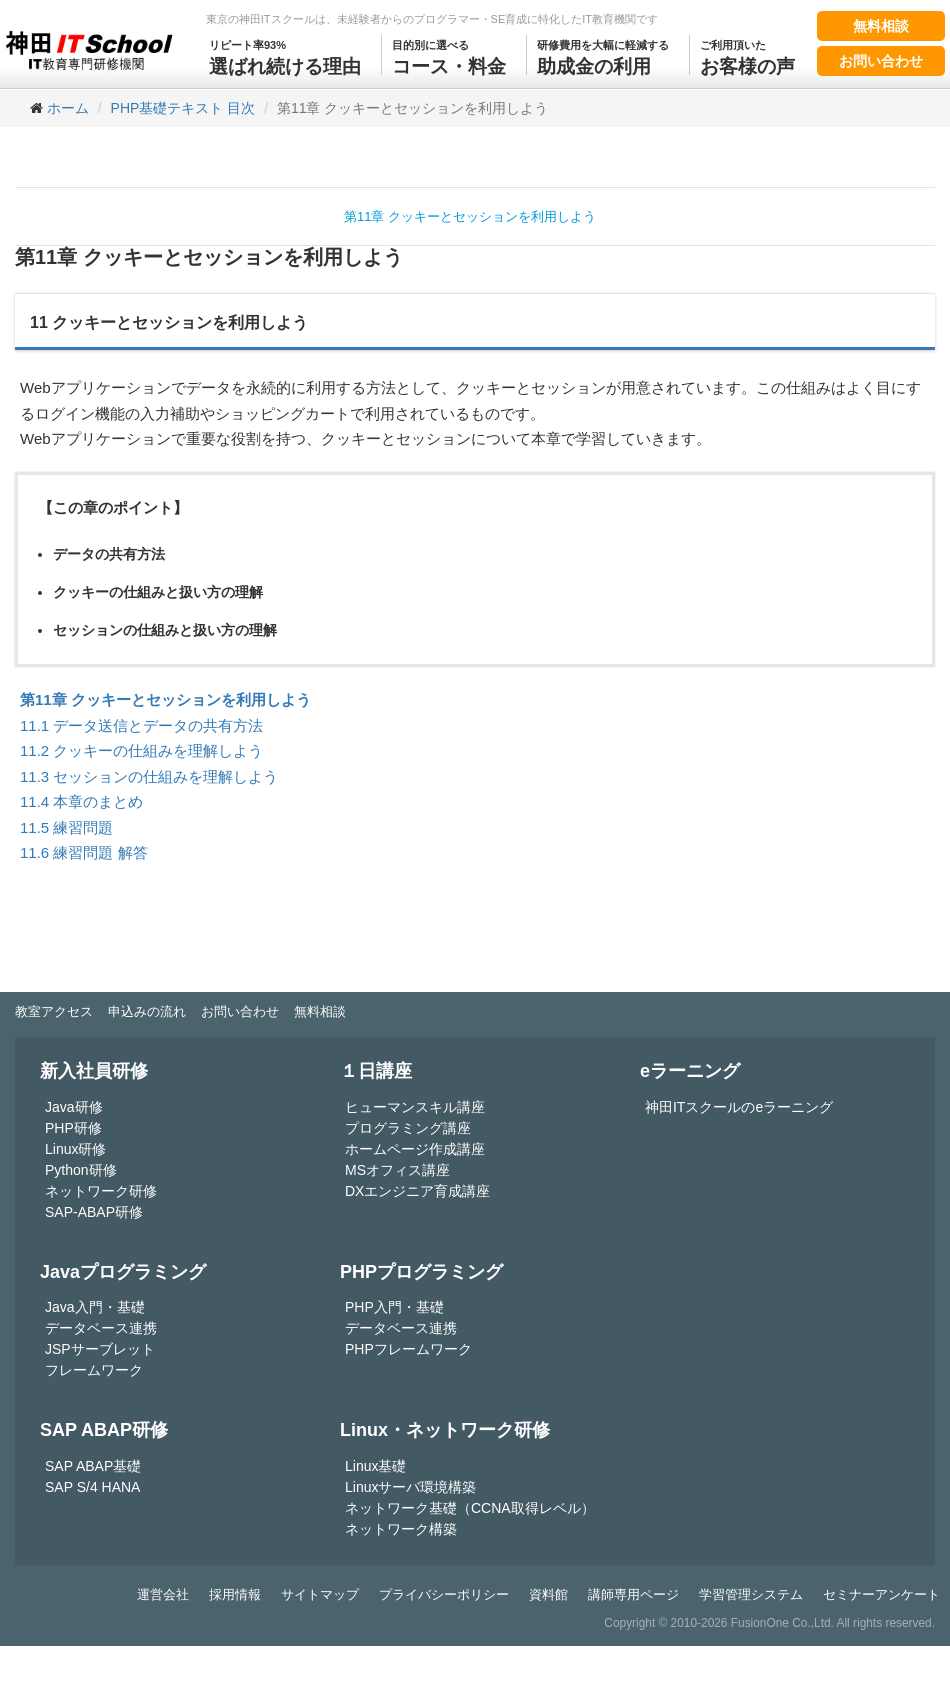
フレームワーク (94, 1370)
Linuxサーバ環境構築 (410, 1487)
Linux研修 (75, 1149)
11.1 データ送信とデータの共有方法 (141, 725)
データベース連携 (101, 1328)
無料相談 (881, 26)
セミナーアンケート (881, 1594)
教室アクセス (54, 1011)
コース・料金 (449, 56)
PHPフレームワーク (408, 1349)
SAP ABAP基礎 (93, 1466)
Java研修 (74, 1107)
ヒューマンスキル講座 (415, 1107)
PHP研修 (73, 1128)
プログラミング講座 (408, 1128)
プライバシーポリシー (444, 1594)
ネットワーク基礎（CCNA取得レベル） (470, 1508)
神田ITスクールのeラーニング (739, 1107)
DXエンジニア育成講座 (417, 1191)
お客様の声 (747, 56)
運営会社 (163, 1594)
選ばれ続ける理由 (285, 56)
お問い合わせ (881, 61)
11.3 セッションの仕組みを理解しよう (149, 776)
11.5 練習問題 (66, 827)
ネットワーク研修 (101, 1191)
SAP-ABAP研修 (94, 1212)
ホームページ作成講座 (415, 1149)
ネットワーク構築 (401, 1529)
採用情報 (235, 1594)
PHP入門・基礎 (394, 1307)
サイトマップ (320, 1594)
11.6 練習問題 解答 (84, 852)
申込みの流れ (147, 1011)
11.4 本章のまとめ (81, 801)
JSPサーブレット (100, 1349)
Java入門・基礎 (95, 1307)
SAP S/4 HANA (92, 1487)
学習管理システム (751, 1594)
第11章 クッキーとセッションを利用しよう (470, 216)
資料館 (548, 1594)
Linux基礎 (375, 1466)
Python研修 (81, 1170)
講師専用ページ (633, 1594)
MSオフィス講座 (397, 1170)
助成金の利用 (603, 56)
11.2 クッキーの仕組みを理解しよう (141, 750)
